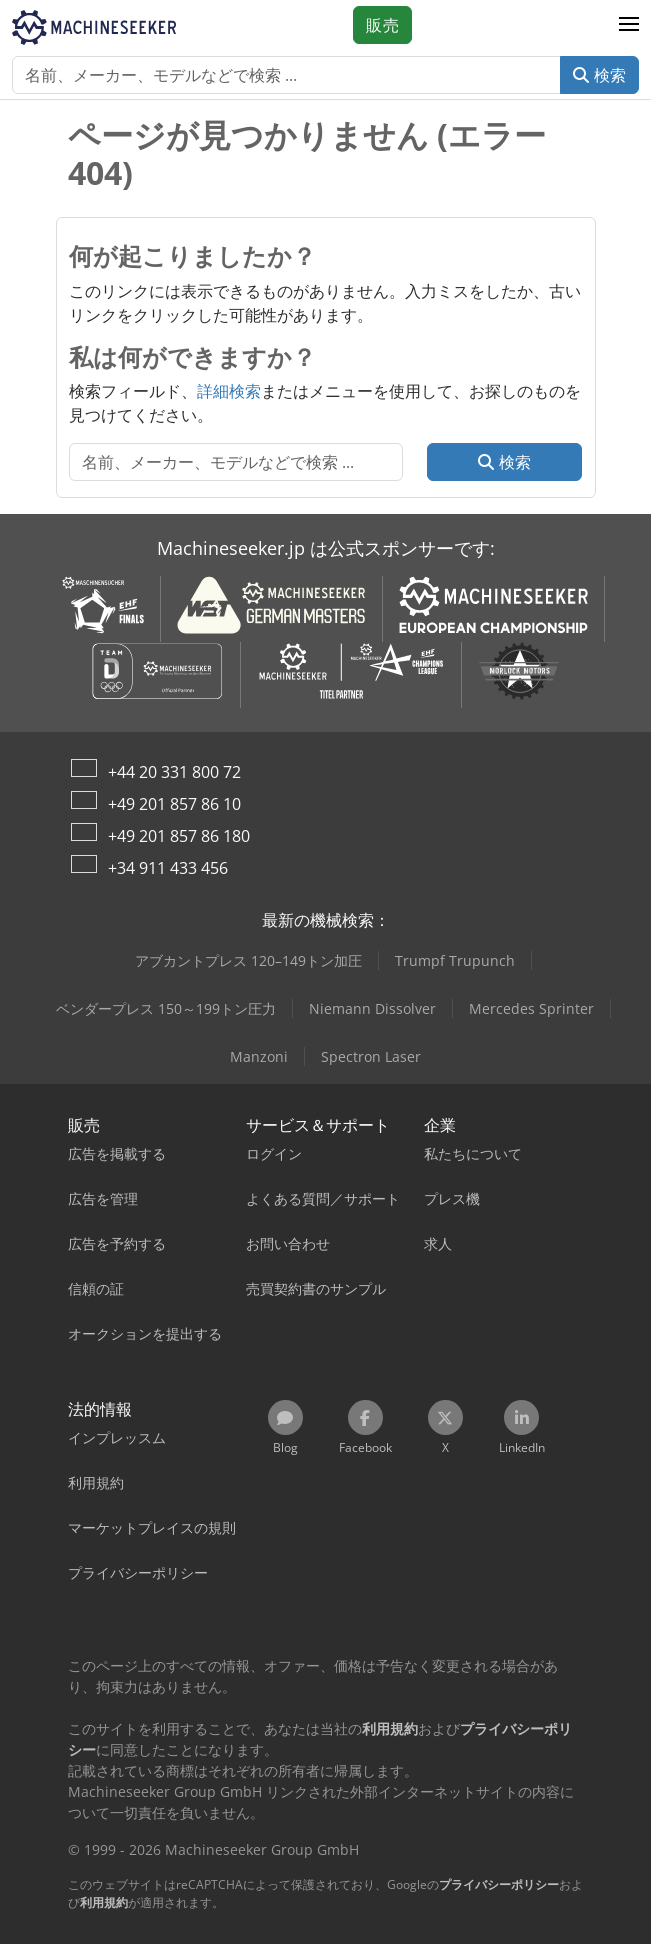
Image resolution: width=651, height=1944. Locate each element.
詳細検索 (229, 391)
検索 (599, 75)
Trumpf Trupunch (455, 960)
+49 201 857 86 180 (179, 836)
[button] (629, 25)
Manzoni (259, 1056)
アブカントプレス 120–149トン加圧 (248, 960)
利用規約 (104, 1902)
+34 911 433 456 (168, 868)
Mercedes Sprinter (531, 1008)
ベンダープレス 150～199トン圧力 (166, 1008)
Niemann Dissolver (372, 1008)
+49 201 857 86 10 (174, 804)
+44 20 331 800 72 (174, 772)
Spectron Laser (371, 1056)
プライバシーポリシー (499, 1884)
